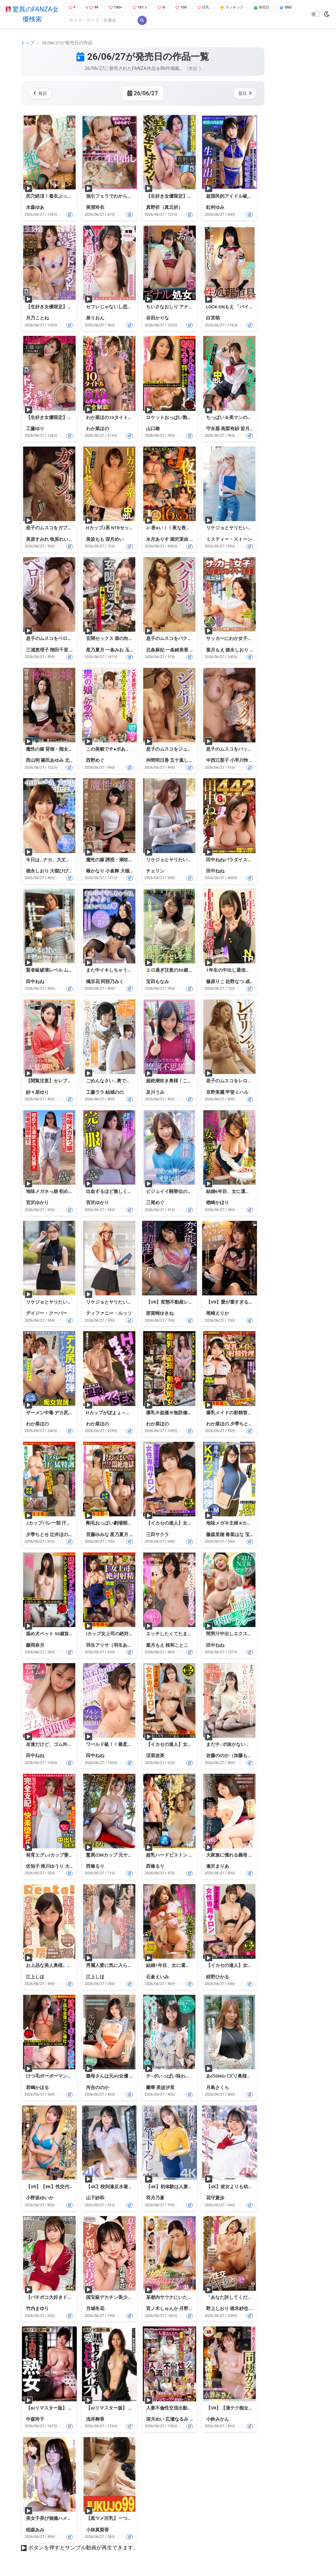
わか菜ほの (97, 429)
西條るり (95, 1866)
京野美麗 (215, 1092)
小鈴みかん (217, 2419)
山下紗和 (95, 2198)
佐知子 (33, 1866)
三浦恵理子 (37, 650)
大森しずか (76, 1866)
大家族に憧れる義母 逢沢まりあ (238, 1855)
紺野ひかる (217, 1977)
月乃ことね (37, 318)
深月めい (114, 539)
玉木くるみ (136, 650)
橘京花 (256, 650)
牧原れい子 (61, 539)
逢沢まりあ (217, 1866)
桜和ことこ (176, 1645)
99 (91, 8)
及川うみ (155, 1092)
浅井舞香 (95, 2419)
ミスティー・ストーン (229, 539)
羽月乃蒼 (155, 2198)
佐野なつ (234, 982)
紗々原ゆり (37, 1092)
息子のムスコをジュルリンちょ (178, 749)
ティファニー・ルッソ (109, 1314)
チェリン (155, 871)
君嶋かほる (37, 2088)
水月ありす (157, 539)
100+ (116, 8)
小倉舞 (112, 871)
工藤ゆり (35, 429)
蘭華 (150, 2088)
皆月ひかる (252, 429)
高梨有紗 (230, 429)
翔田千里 (59, 650)
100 (186, 8)
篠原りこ (215, 982)
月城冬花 (95, 2309)
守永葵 (213, 429)
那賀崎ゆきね (160, 1314)
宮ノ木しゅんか (162, 2309)
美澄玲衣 (95, 208)
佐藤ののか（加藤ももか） (233, 1756)
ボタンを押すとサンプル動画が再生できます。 (83, 2548)
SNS (72, 21)
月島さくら (217, 2088)
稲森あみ (35, 2530)
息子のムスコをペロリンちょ (56, 639)
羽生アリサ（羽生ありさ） (113, 1645)
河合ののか (97, 2088)
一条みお (114, 650)
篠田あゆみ (52, 761)
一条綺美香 (176, 650)
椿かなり (95, 871)
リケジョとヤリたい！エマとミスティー (247, 528)
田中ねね (215, 871)
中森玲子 (35, 2419)
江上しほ (35, 1977)
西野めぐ (95, 761)
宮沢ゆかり (37, 1203)
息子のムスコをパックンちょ (236, 749)
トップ (27, 43)
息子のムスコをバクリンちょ (176, 639)
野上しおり (217, 2309)
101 (142, 8)
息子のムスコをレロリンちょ (236, 1081)
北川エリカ (76, 761)
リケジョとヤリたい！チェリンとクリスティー (194, 860)
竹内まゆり (37, 2309)
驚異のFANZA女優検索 (31, 15)
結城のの (114, 1092)
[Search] (122, 21)
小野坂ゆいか (39, 2198)
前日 (41, 94)
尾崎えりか (217, 1314)
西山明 (33, 761)
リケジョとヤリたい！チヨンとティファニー (132, 1302)
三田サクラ (157, 1535)
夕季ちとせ (241, 1424)
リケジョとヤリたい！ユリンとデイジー (67, 1302)
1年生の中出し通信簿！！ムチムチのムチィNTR (255, 971)
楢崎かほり (217, 1203)
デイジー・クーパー (46, 1314)
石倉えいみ (157, 1977)
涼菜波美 (155, 1756)
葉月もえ (215, 650)
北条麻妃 (155, 650)
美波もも (95, 539)
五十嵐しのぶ (184, 761)
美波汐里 (165, 2088)
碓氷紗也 (239, 2309)
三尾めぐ (155, 1203)
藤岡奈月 (35, 1645)
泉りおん (95, 318)
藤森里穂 (215, 1535)
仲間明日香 (157, 761)
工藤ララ (95, 1092)
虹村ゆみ (215, 208)
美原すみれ (37, 539)
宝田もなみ (157, 982)
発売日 (274, 8)
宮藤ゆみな (97, 1535)
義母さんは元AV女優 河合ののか (119, 2077)
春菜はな (234, 1535)
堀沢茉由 (179, 539)
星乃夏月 (95, 650)
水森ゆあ (35, 208)
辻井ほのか (61, 1535)
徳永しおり (236, 650)
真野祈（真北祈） (164, 208)
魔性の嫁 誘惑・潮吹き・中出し (118, 860)
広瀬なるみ (176, 2419)
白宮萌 (213, 318)
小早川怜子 (241, 761)
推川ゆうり (52, 1866)
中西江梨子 (217, 761)
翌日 (243, 94)
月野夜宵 (188, 2309)
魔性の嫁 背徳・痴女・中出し (56, 749)
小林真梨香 (97, 2530)
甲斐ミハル (236, 1092)
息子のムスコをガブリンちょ (56, 528)
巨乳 (210, 8)
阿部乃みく (112, 982)
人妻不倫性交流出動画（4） (175, 2408)
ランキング (241, 8)
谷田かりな (157, 318)
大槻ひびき (61, 871)
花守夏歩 (215, 2198)
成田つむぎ (256, 982)
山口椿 (153, 429)
